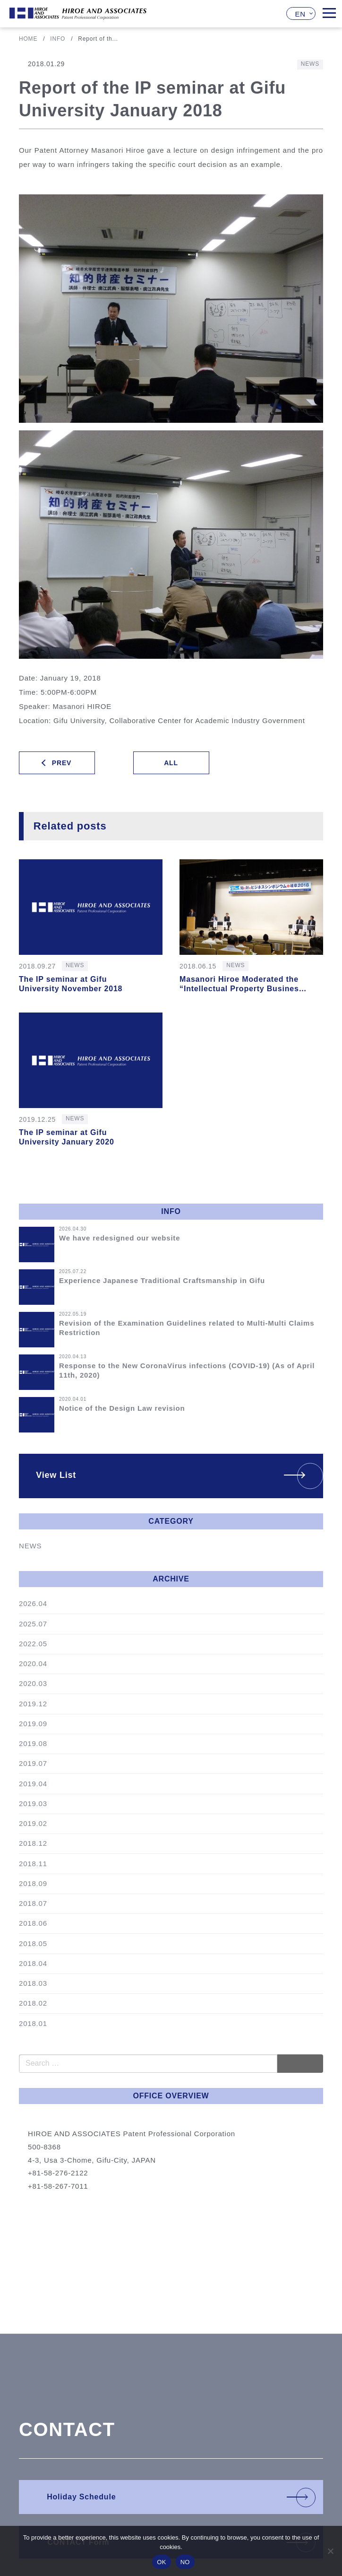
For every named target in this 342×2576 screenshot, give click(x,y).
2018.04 (33, 1963)
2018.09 (33, 1883)
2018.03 (33, 1983)
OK (161, 2562)
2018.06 (33, 1923)
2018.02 (33, 2003)
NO (185, 2562)
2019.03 (33, 1803)
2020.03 (33, 1683)
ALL (171, 763)
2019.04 (33, 1784)
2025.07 (33, 1624)
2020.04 (33, 1663)
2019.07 (33, 1763)
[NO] (330, 2551)
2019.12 (33, 1704)
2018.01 (33, 2023)
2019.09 (33, 1724)
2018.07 (33, 1903)
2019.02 (33, 1823)
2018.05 (33, 1943)
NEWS (30, 1546)
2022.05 (33, 1644)
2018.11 (33, 1864)
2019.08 (33, 1743)
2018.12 (33, 1843)
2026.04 (33, 1603)
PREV (61, 763)
